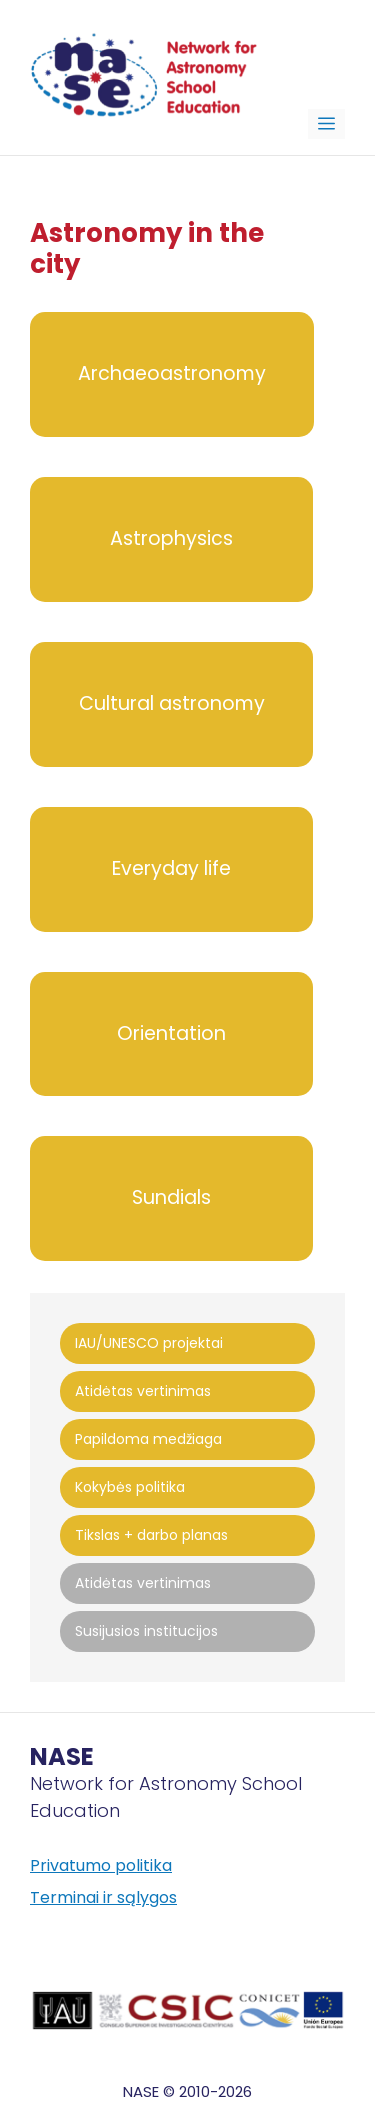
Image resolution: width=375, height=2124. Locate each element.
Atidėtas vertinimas (143, 1391)
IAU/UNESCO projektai (149, 1343)
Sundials (171, 1197)
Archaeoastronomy (172, 373)
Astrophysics (171, 538)
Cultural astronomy (172, 703)
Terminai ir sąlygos (103, 1897)
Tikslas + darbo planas (151, 1535)
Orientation (171, 1033)
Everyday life (171, 868)
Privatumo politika (101, 1865)
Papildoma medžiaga (148, 1439)
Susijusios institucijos (146, 1631)
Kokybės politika (130, 1487)
